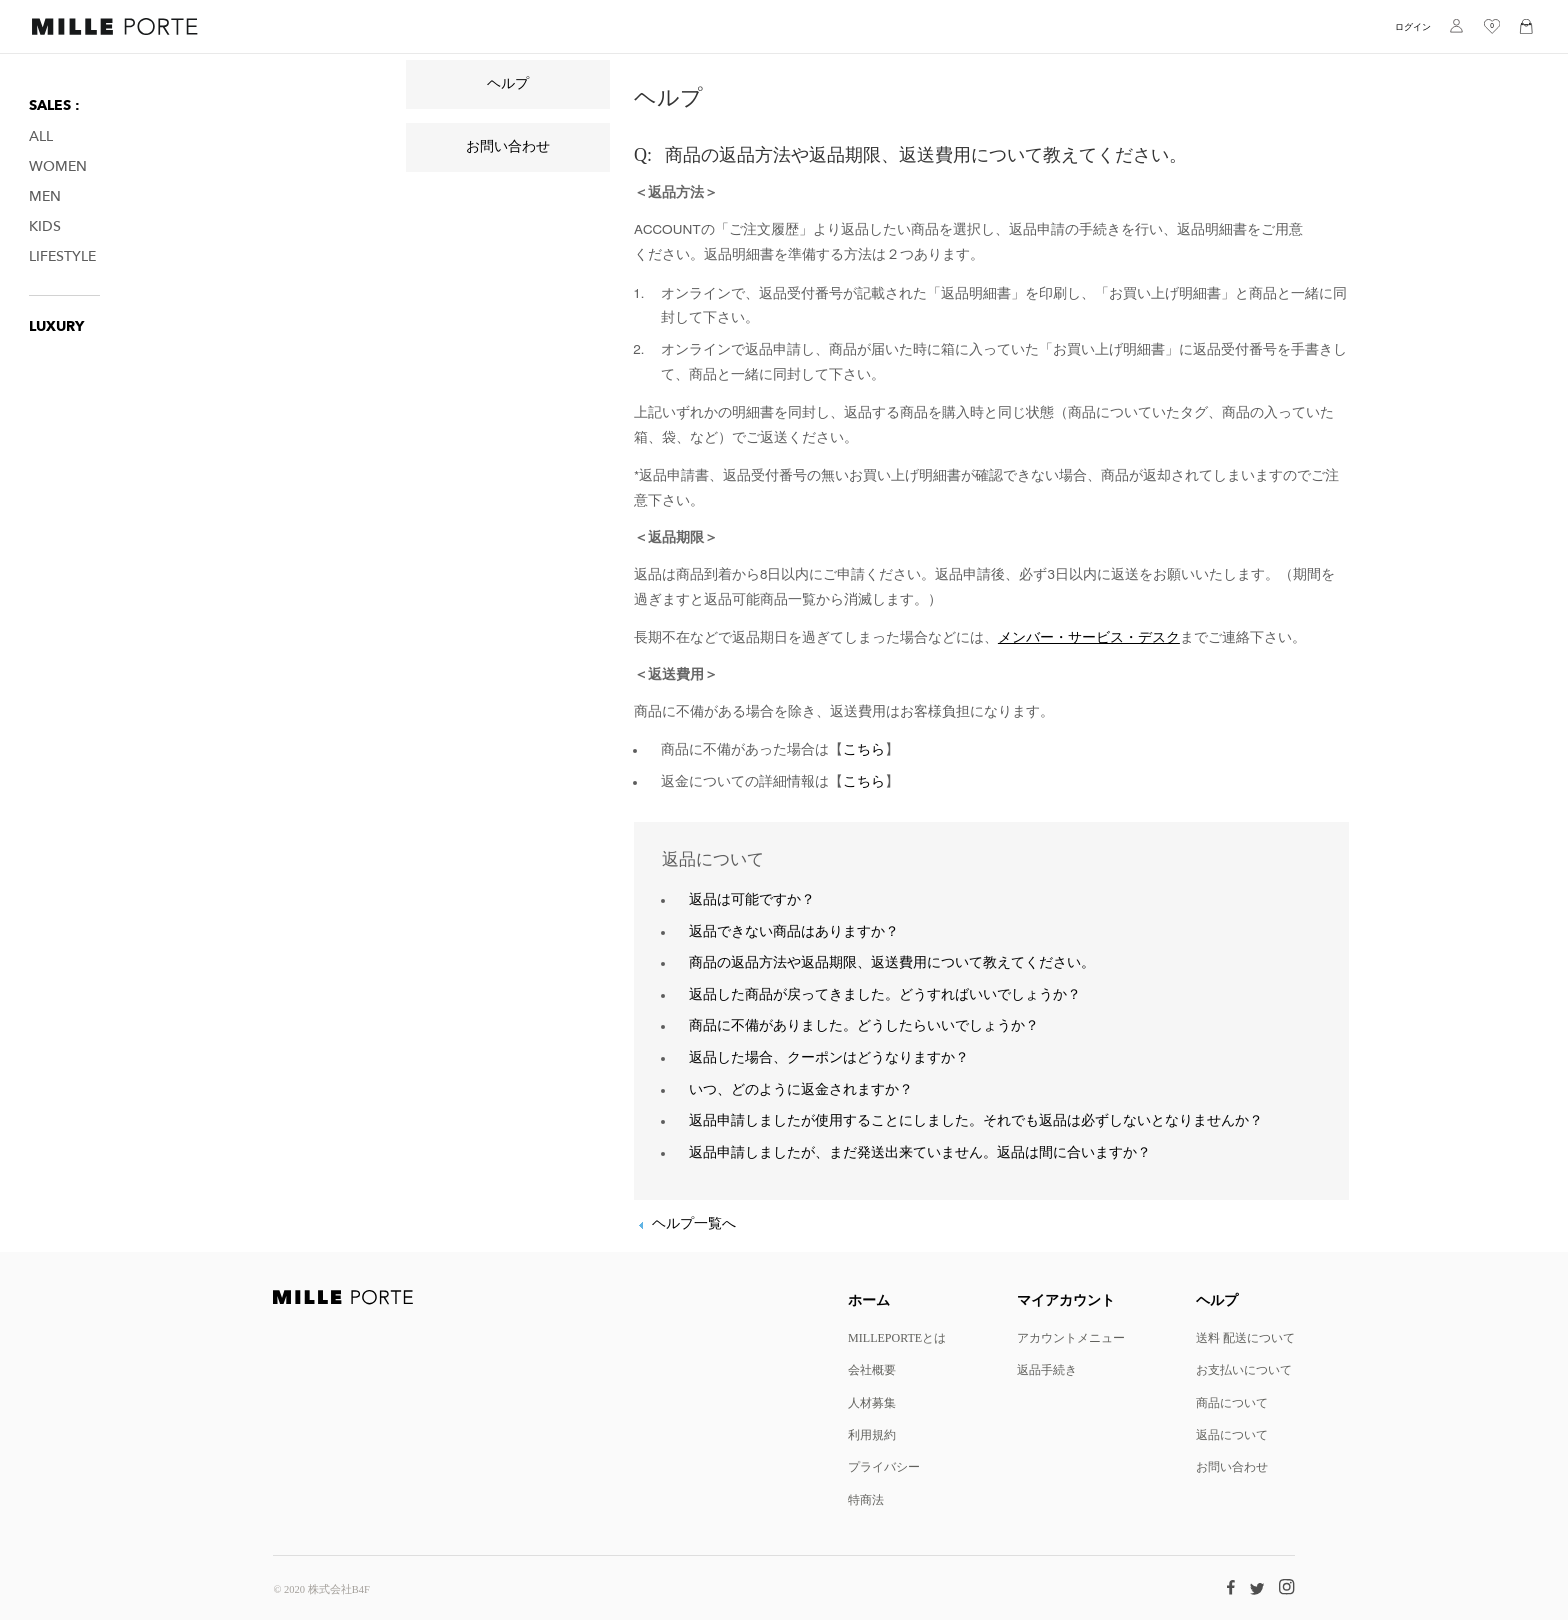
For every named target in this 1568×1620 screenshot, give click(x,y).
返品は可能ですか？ (752, 900)
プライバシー (884, 1466)
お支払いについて (1244, 1369)
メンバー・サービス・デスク (1089, 638)
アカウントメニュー (1071, 1337)
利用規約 (872, 1434)
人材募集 (872, 1402)
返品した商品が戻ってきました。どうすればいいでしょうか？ (885, 995)
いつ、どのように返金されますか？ (801, 1090)
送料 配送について (1245, 1337)
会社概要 (872, 1369)
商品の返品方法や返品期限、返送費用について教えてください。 (892, 963)
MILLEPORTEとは (897, 1337)
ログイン (1413, 26)
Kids (45, 226)
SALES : (54, 105)
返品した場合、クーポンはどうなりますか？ (829, 1058)
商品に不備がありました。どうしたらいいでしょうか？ (864, 1026)
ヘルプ (508, 84)
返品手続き (1047, 1369)
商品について (1232, 1402)
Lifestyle (62, 256)
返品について (1232, 1434)
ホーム (869, 1299)
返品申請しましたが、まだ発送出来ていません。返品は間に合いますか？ (920, 1153)
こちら (864, 750)
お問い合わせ (508, 147)
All (41, 136)
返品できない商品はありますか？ (794, 932)
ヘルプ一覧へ (694, 1224)
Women (58, 166)
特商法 (866, 1499)
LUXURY (56, 326)
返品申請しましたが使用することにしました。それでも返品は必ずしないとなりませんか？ (976, 1121)
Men (45, 196)
